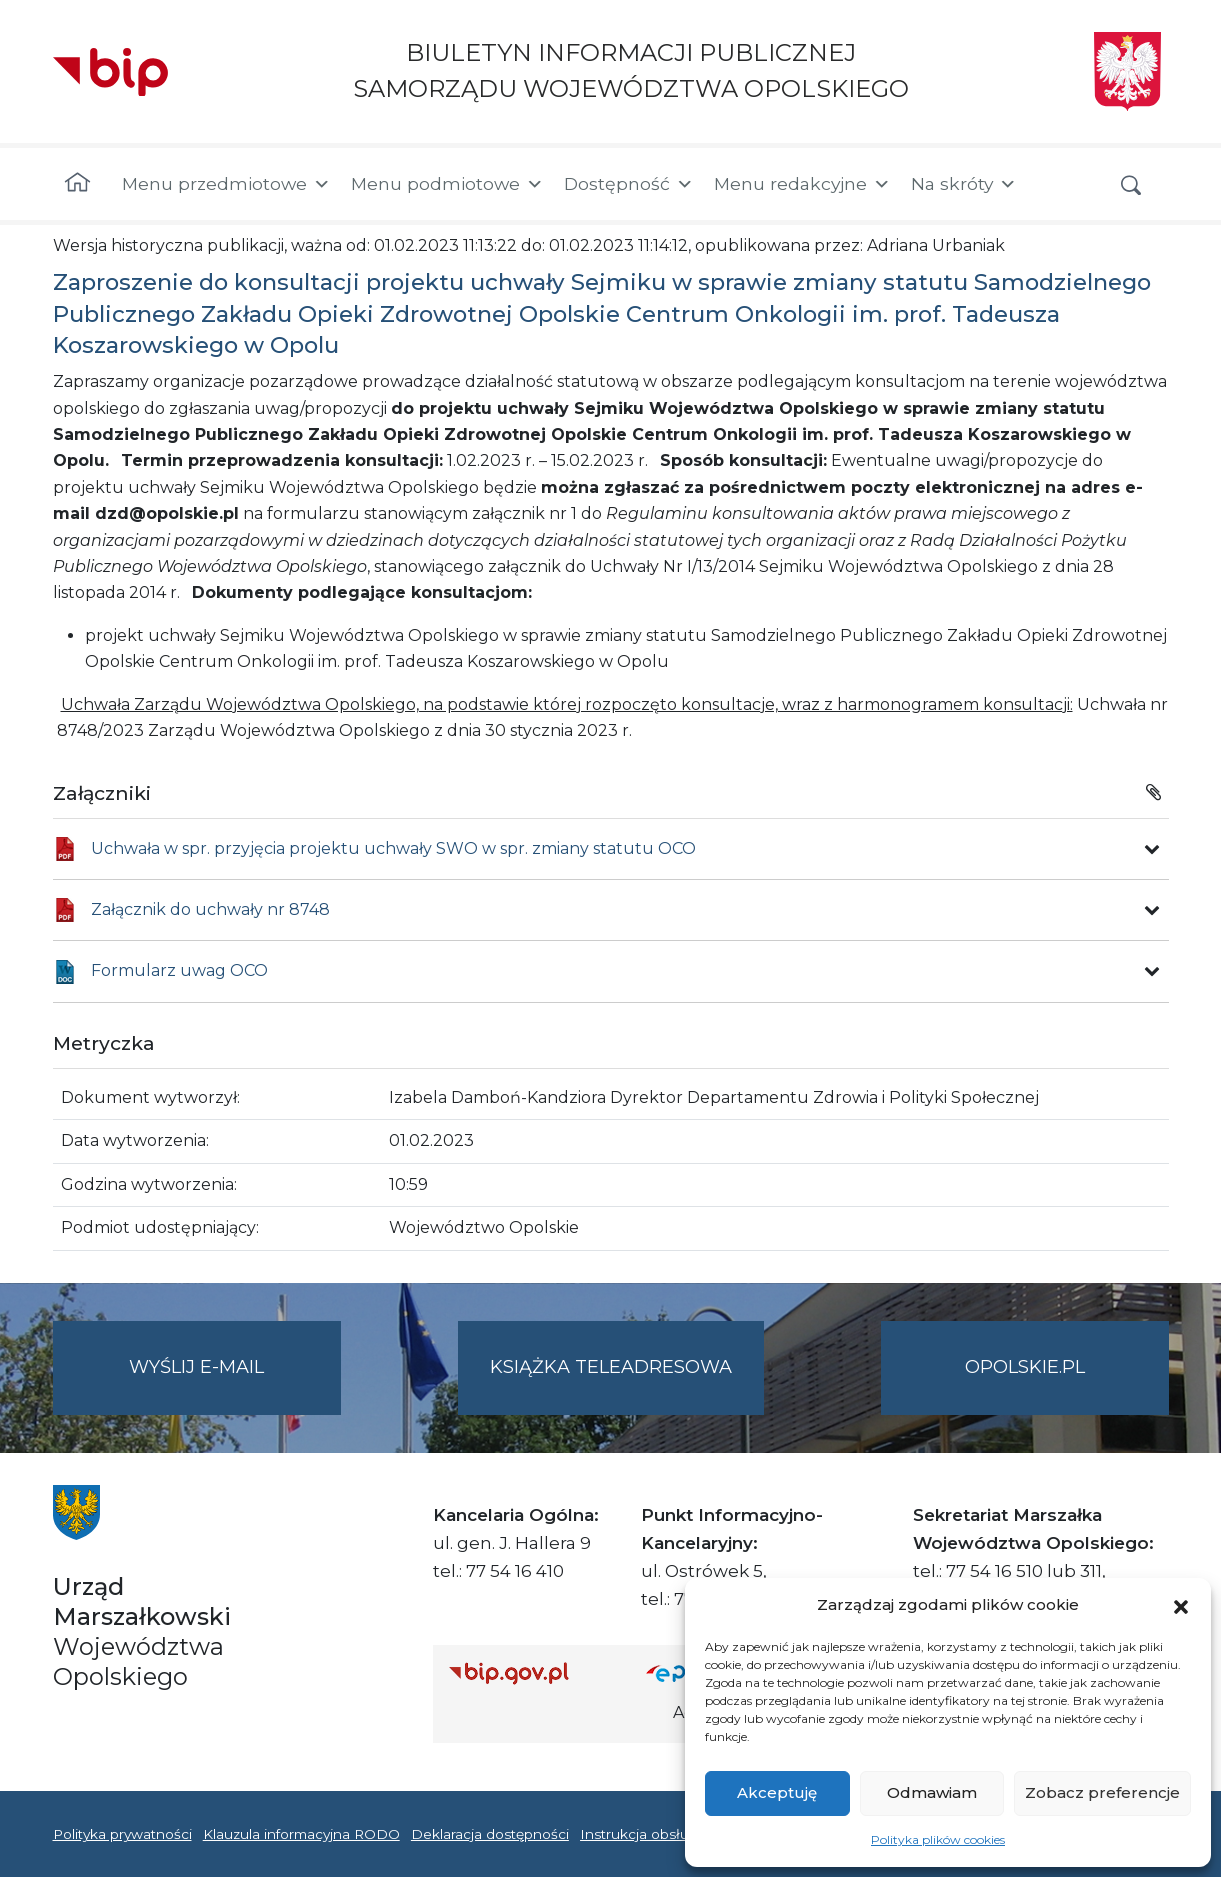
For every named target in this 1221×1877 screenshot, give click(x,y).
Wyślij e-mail (235, 1383)
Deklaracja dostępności (490, 1834)
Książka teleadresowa (611, 1367)
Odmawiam (932, 1792)
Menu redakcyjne (802, 184)
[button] (1181, 1605)
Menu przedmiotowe (226, 184)
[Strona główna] (77, 184)
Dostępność (629, 184)
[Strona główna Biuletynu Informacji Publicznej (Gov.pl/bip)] (532, 1672)
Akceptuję (777, 1792)
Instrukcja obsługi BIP (655, 1834)
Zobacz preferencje (1102, 1792)
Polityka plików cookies (938, 1839)
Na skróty (964, 184)
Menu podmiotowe (447, 184)
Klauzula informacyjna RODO (301, 1834)
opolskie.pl (1025, 1367)
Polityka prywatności (122, 1834)
